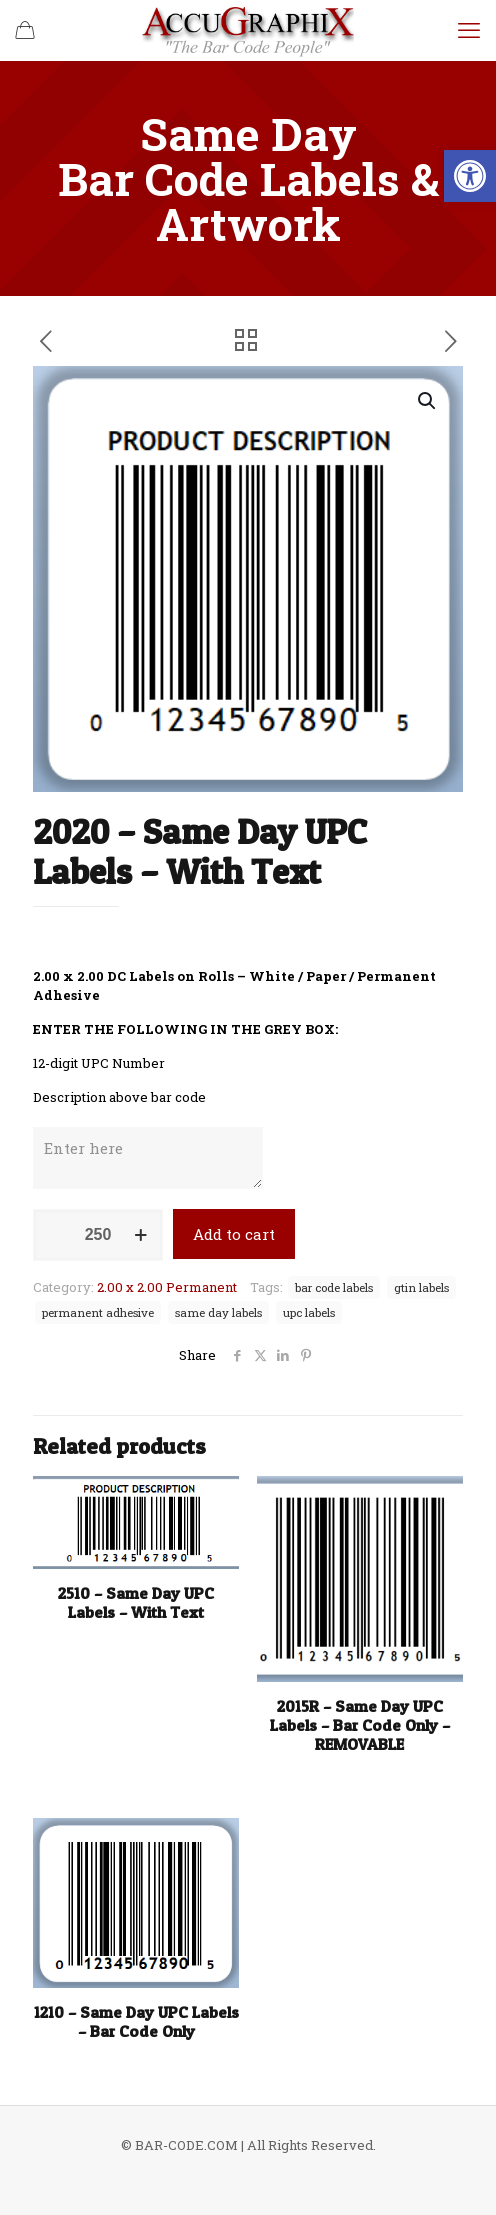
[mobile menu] (469, 30)
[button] (470, 176)
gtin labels (421, 1287)
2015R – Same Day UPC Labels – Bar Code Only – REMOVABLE (360, 1725)
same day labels (218, 1312)
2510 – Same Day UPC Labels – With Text (136, 1602)
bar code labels (334, 1287)
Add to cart (234, 1234)
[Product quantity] (98, 1235)
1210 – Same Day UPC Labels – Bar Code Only (136, 2021)
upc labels (309, 1312)
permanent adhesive (98, 1312)
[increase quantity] (140, 1235)
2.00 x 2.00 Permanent (167, 1287)
